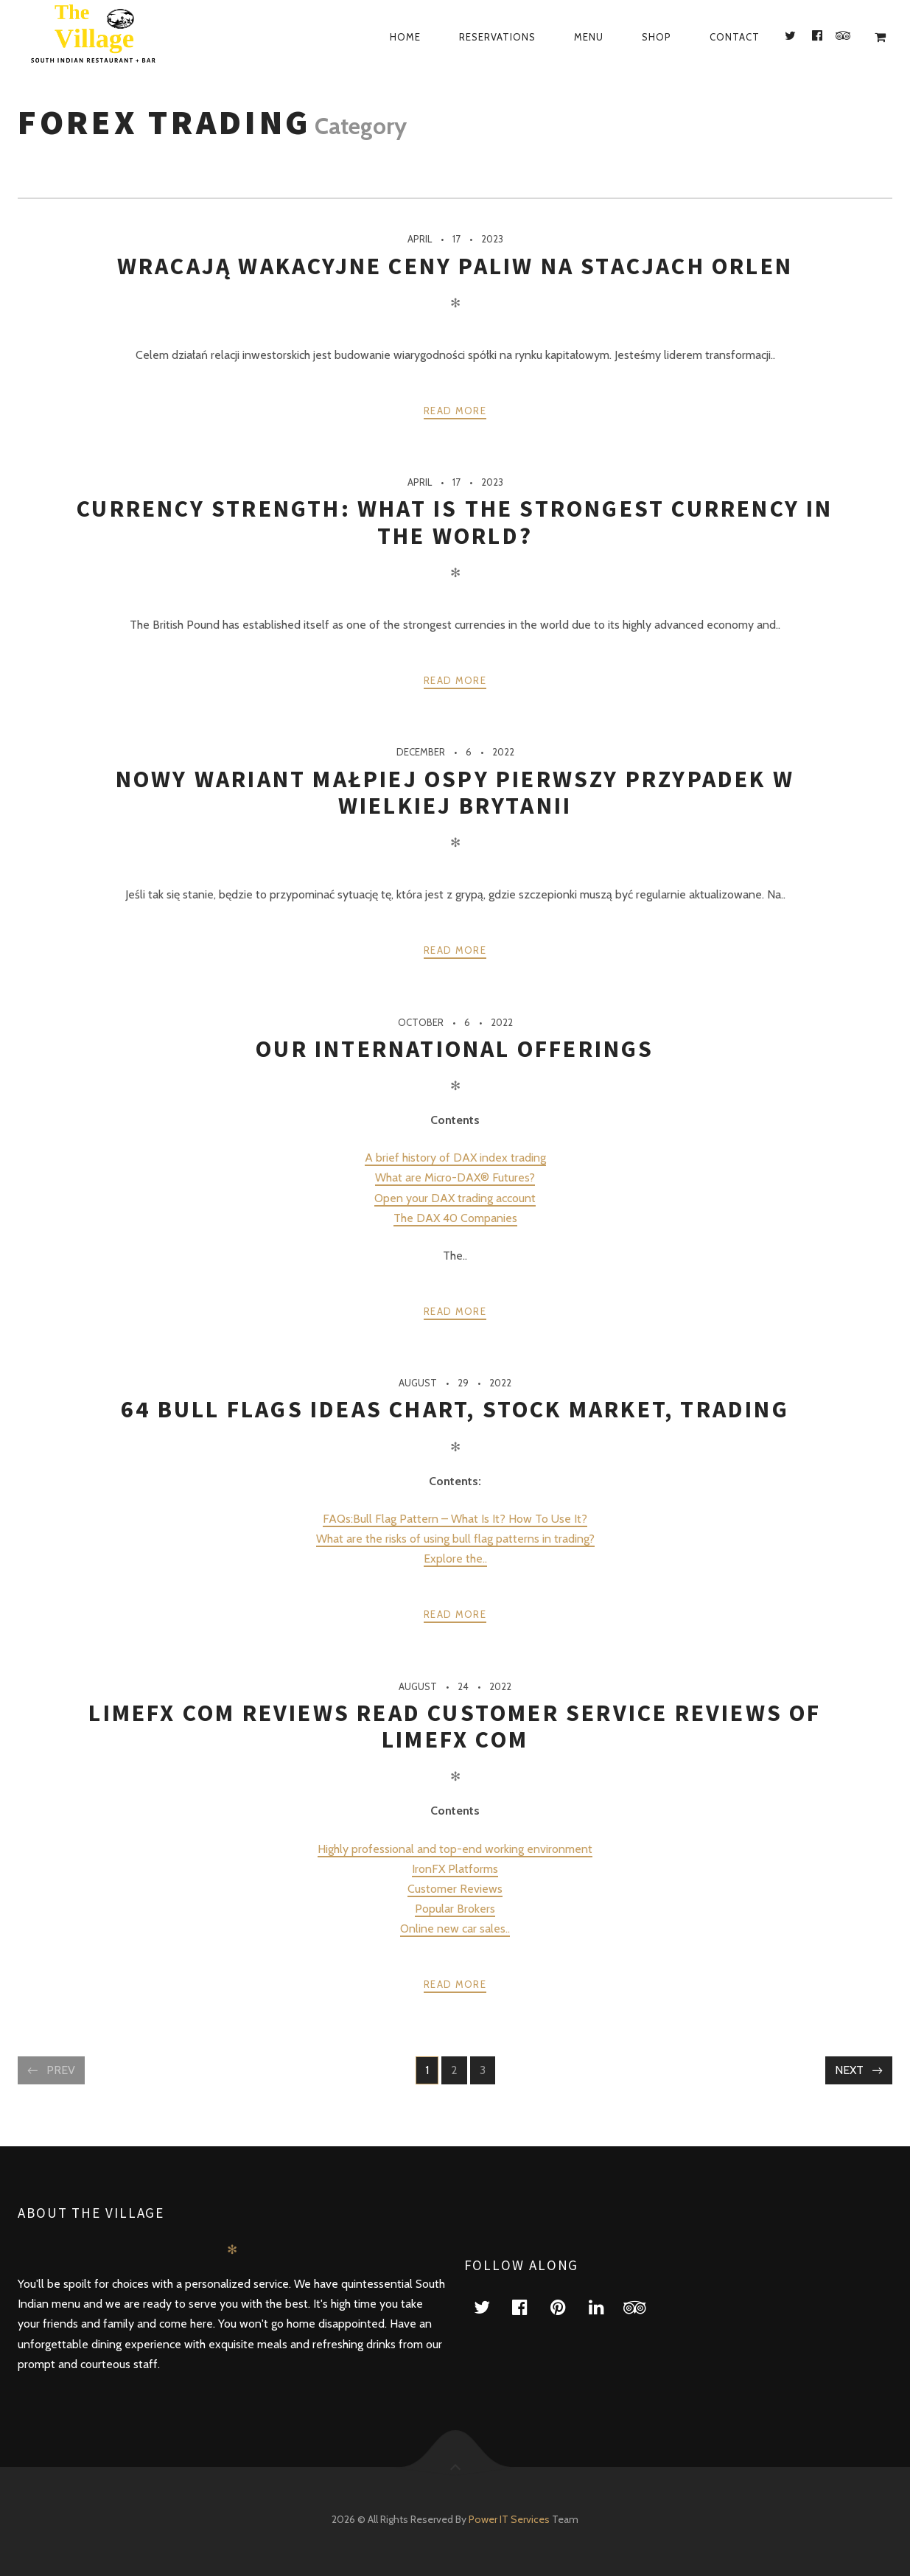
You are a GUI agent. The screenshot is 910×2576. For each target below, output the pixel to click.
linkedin (606, 2306)
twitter (491, 2306)
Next (849, 2070)
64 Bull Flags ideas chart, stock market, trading (455, 1409)
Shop (656, 37)
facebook (529, 2306)
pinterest (567, 2306)
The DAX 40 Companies (455, 1218)
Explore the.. (455, 1558)
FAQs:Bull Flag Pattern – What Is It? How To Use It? (455, 1519)
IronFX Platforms (455, 1869)
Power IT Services (510, 2519)
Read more (455, 410)
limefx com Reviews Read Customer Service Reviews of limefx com (454, 1726)
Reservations (497, 37)
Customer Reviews (455, 1889)
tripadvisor (644, 2306)
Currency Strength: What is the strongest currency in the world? (455, 522)
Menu (588, 37)
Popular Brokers (455, 1909)
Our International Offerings (455, 1049)
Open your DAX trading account (455, 1198)
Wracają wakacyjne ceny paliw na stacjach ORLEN (455, 266)
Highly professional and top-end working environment (455, 1849)
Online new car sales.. (455, 1928)
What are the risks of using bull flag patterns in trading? (455, 1539)
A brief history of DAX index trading (455, 1158)
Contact (735, 37)
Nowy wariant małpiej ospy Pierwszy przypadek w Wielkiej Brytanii (455, 792)
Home (405, 37)
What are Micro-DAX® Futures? (455, 1177)
